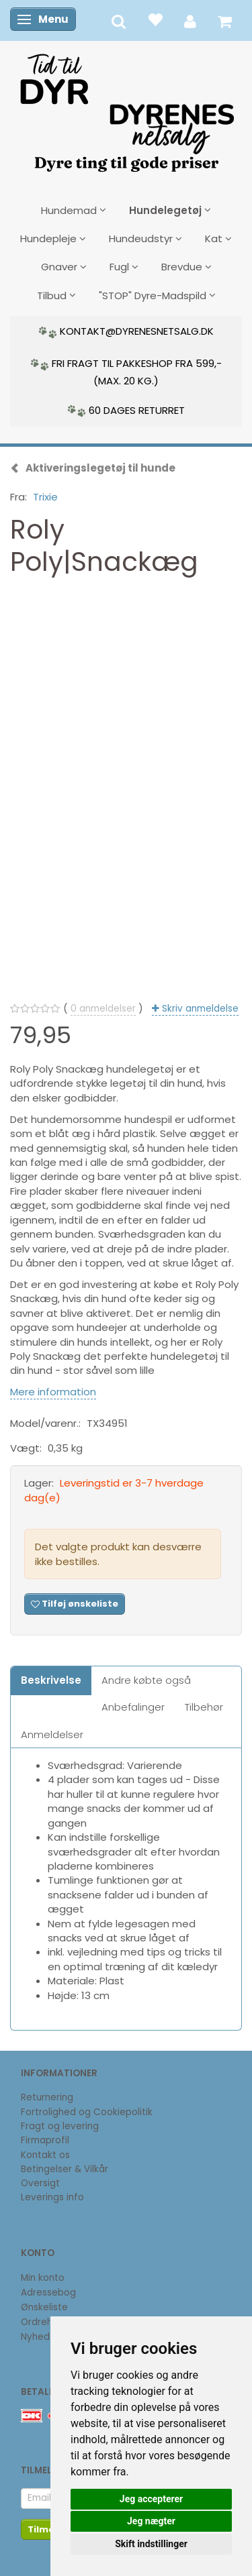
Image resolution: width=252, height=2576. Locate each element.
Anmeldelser (52, 1734)
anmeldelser (103, 1008)
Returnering (47, 2097)
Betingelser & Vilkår (64, 2169)
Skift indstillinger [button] (151, 2543)
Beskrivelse (51, 1680)
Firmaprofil (45, 2140)
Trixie (45, 497)
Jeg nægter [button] (151, 2521)
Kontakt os (45, 2155)
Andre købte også (146, 1680)
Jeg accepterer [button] (151, 2498)
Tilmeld (46, 2529)
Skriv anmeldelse (199, 1008)
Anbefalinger (133, 1707)
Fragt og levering (60, 2126)
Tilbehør (204, 1707)
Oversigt (40, 2183)
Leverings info (52, 2197)
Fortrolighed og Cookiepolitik (87, 2112)
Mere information (53, 1392)
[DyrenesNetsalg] (126, 108)
